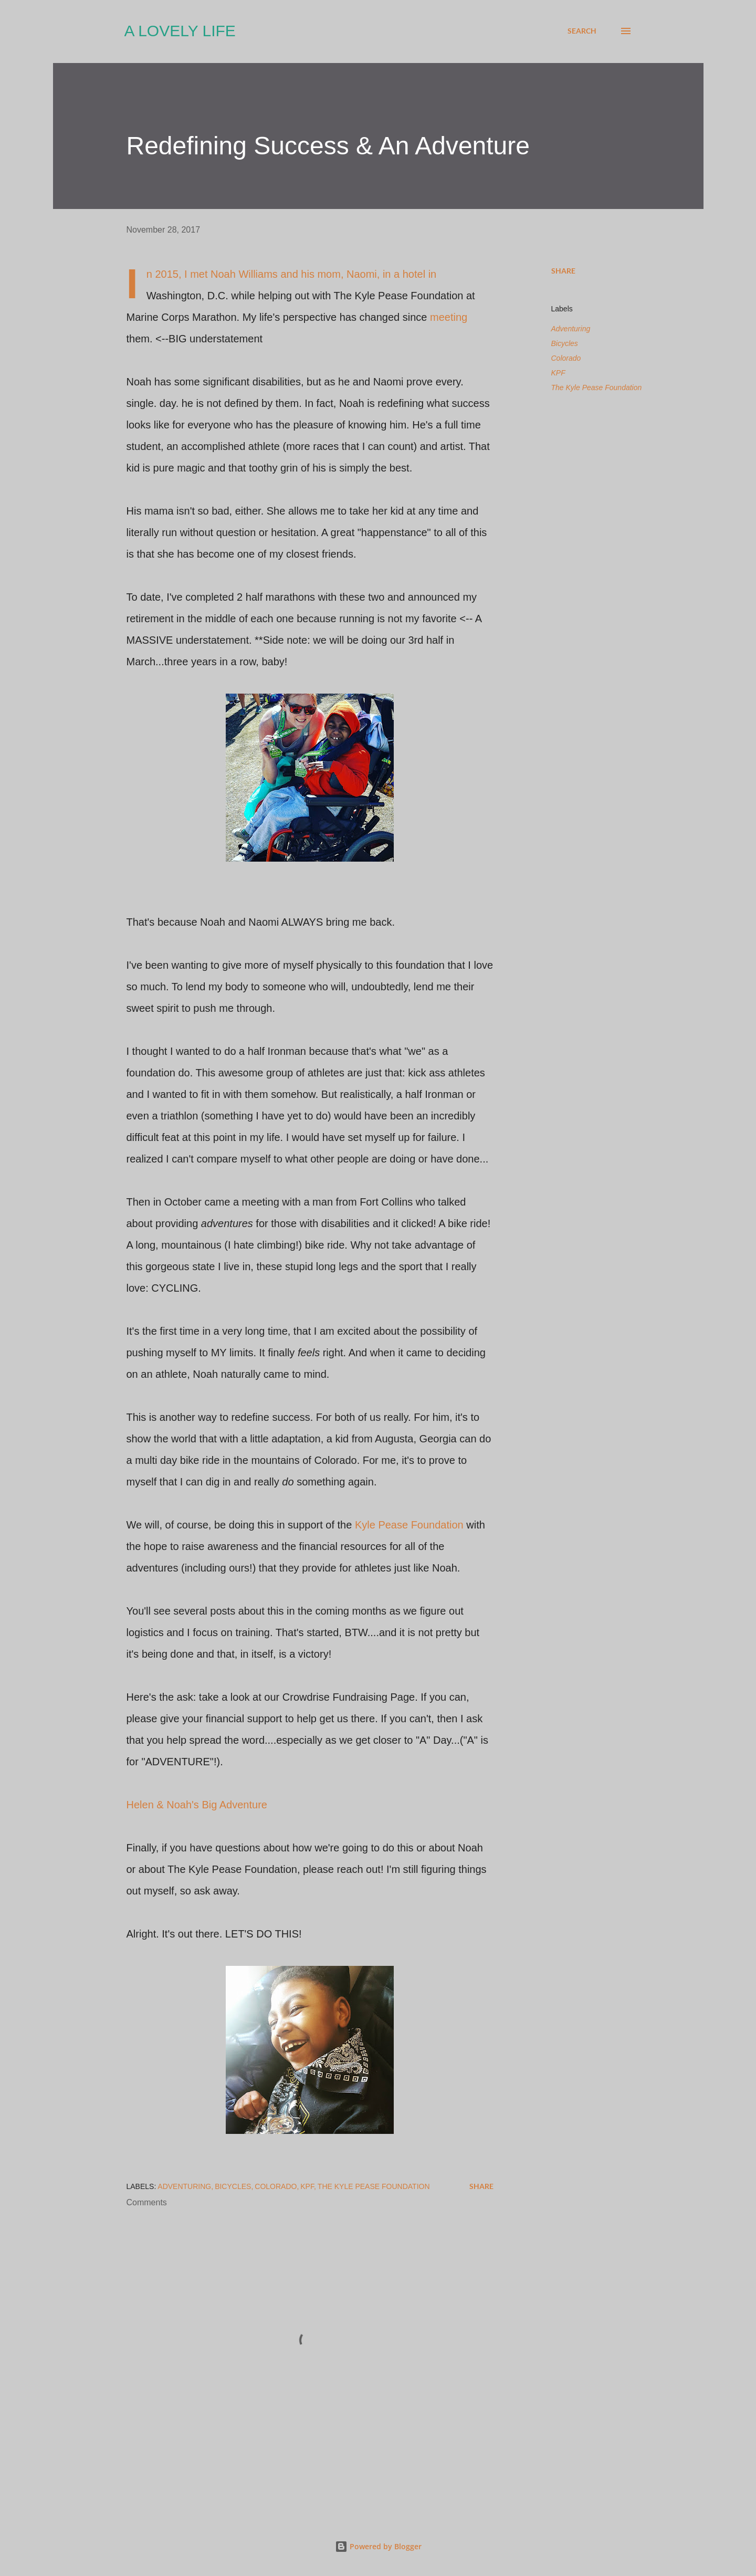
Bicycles (564, 343)
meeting (448, 317)
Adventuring (571, 328)
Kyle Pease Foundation (409, 1525)
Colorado (566, 358)
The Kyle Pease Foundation (596, 387)
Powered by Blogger (378, 2546)
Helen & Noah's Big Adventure (197, 1804)
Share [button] (563, 270)
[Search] (582, 31)
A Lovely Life (180, 30)
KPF (558, 373)
